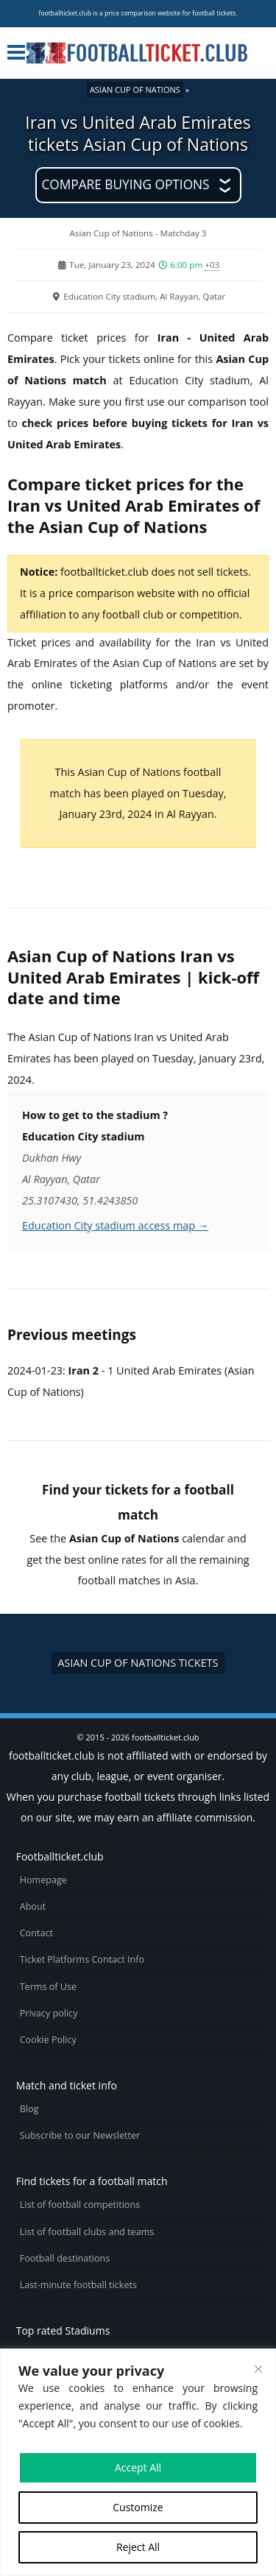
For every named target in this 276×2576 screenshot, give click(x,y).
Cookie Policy (48, 2039)
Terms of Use (48, 1986)
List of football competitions (80, 2204)
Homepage (43, 1880)
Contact (36, 1933)
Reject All (138, 2547)
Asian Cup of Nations (135, 89)
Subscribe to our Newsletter (80, 2135)
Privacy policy (49, 2013)
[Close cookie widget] (258, 2369)
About (33, 1906)
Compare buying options (125, 184)
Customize (138, 2507)
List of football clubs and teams (87, 2232)
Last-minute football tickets (78, 2285)
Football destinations (65, 2258)
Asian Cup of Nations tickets (137, 1663)
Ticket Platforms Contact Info (82, 1959)
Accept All (138, 2467)
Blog (29, 2109)
